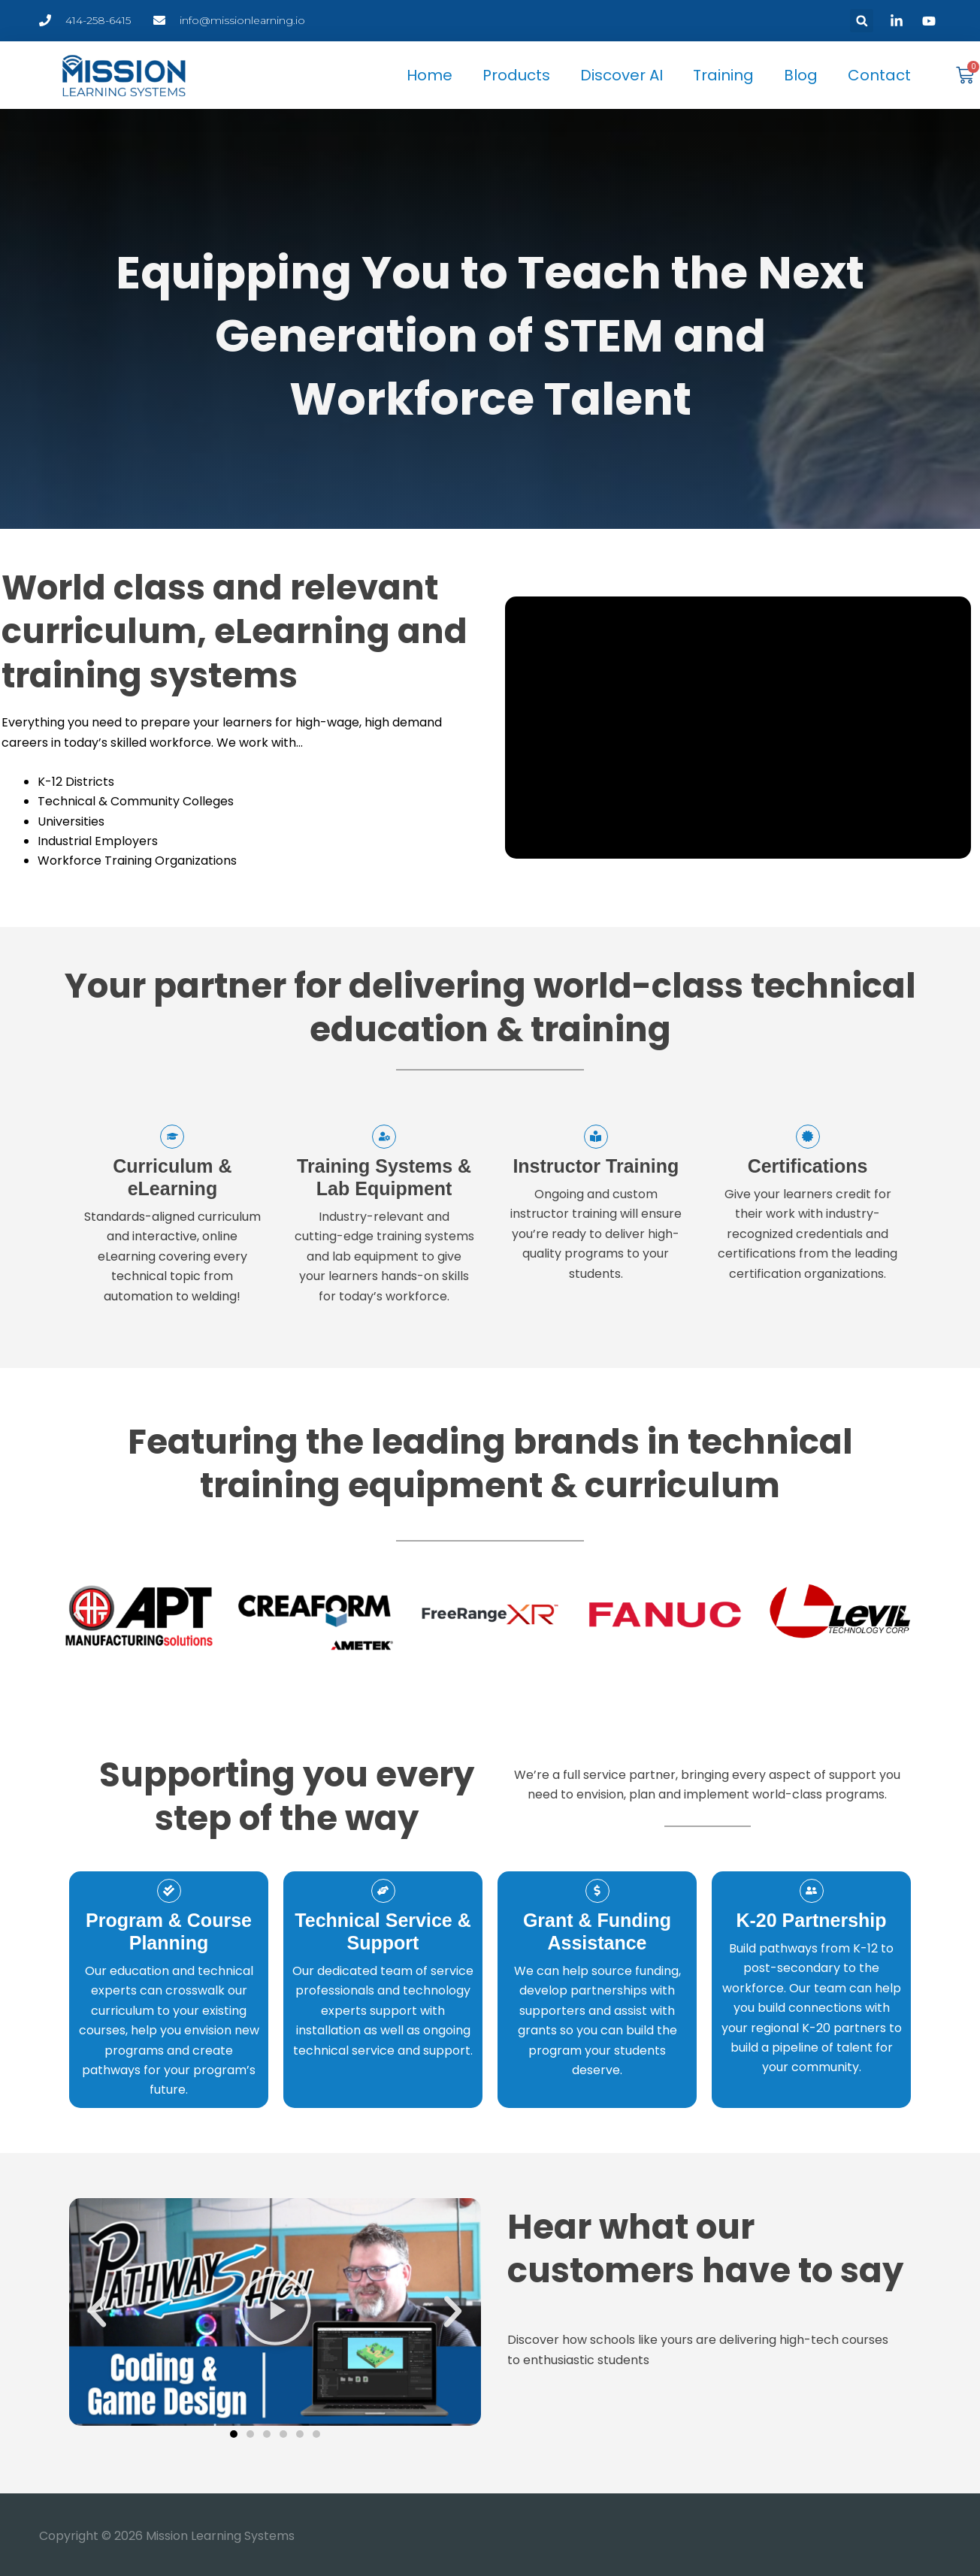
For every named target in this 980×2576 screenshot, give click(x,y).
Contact (879, 75)
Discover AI (621, 75)
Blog (801, 75)
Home (429, 75)
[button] (861, 20)
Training (723, 75)
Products (516, 75)
